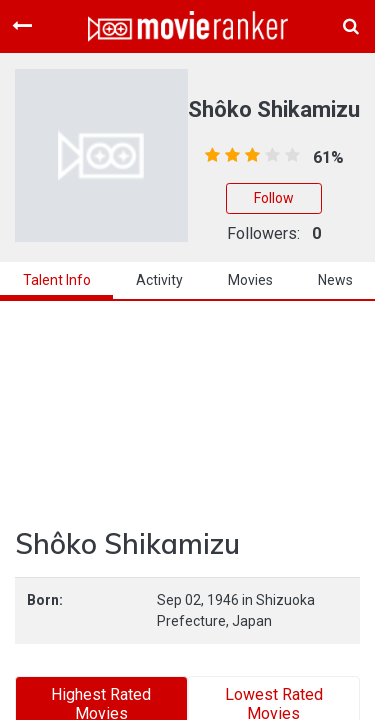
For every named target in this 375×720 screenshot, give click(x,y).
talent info (57, 280)
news (335, 280)
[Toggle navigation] (22, 26)
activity (159, 280)
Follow (274, 198)
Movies (250, 280)
